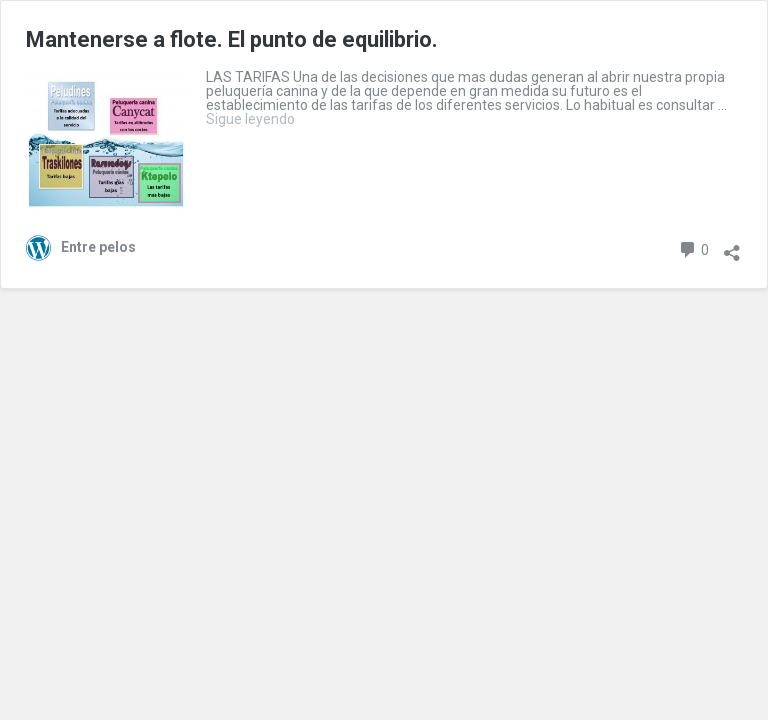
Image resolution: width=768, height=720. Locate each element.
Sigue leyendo (250, 119)
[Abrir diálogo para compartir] (732, 246)
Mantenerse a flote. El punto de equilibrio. (232, 39)
